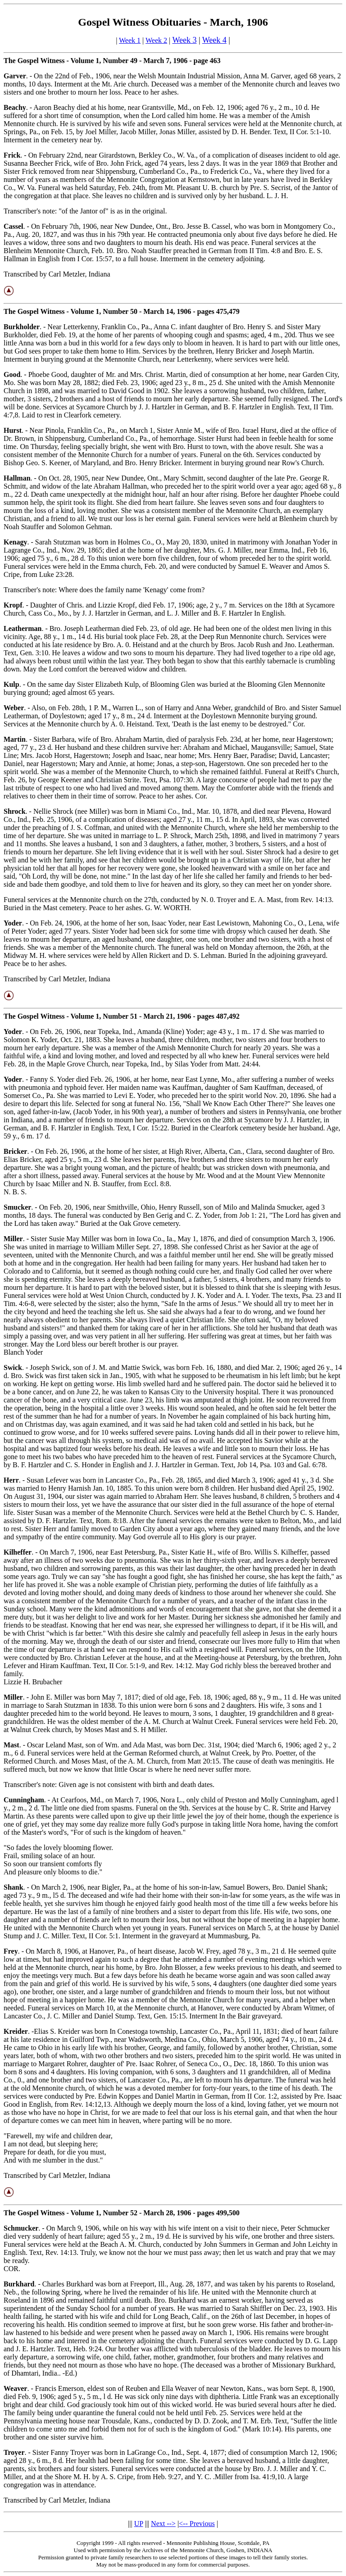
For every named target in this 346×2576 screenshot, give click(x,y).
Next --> (163, 2523)
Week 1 (130, 40)
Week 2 (156, 40)
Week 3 (184, 40)
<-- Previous (197, 2523)
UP (138, 2523)
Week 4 (214, 40)
